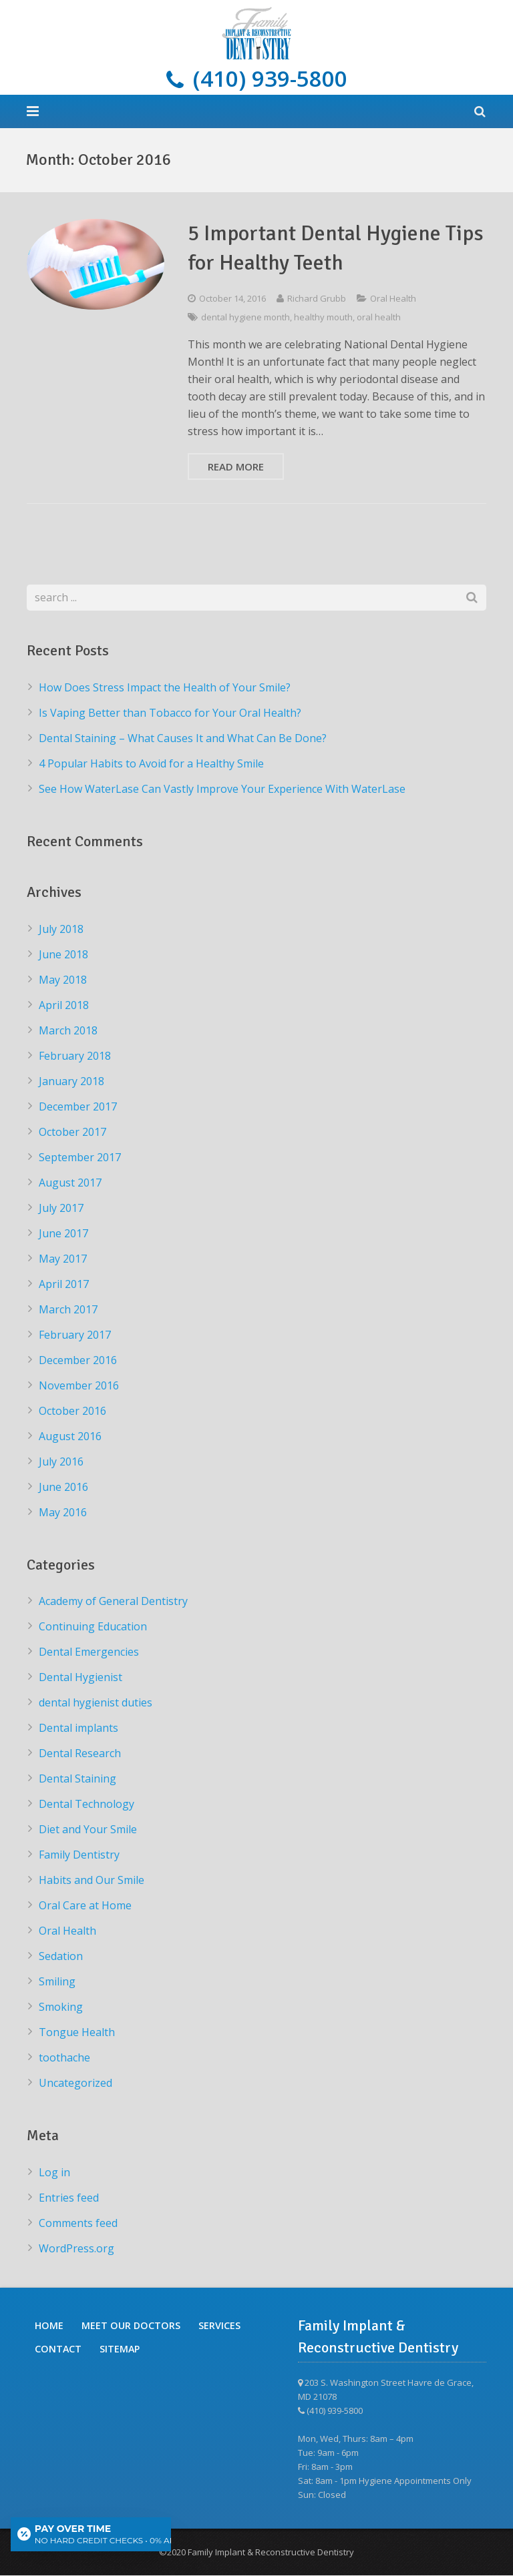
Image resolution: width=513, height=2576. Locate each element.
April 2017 (64, 1284)
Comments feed (78, 2223)
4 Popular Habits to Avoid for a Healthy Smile (151, 763)
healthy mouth (323, 318)
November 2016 (79, 1385)
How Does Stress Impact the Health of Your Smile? (165, 687)
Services (219, 2326)
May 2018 (63, 979)
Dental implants (78, 1728)
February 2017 (75, 1334)
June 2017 (63, 1233)
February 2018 (75, 1055)
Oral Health (393, 299)
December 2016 (78, 1360)
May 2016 (63, 1512)
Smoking (61, 2007)
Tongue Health (77, 2032)
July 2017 (61, 1208)
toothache (64, 2058)
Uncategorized (75, 2083)
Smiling (57, 1982)
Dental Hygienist (80, 1677)
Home (49, 2326)
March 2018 (68, 1030)
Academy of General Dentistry (113, 1601)
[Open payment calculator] (91, 2534)
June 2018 (63, 954)
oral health (379, 318)
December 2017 (78, 1106)
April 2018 (64, 1005)
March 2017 (68, 1309)
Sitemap (120, 2348)
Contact (58, 2348)
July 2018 (61, 929)
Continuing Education (93, 1627)
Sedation (61, 1956)
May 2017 (63, 1258)
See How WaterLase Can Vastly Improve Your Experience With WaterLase (222, 788)
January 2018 (71, 1081)
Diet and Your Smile (88, 1830)
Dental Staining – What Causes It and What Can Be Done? (183, 738)
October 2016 (72, 1410)
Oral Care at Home (85, 1906)
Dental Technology (86, 1804)
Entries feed (69, 2198)
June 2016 (63, 1487)
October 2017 (72, 1131)
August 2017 (70, 1182)
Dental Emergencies (89, 1652)
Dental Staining (77, 1779)
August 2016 (70, 1436)
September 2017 (80, 1157)
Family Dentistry (79, 1855)
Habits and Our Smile (91, 1880)
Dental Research (80, 1753)
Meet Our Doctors (130, 2326)
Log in (54, 2173)
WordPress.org (76, 2249)
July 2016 (61, 1461)
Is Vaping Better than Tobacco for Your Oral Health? (170, 712)
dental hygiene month (245, 318)
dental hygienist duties (95, 1703)
